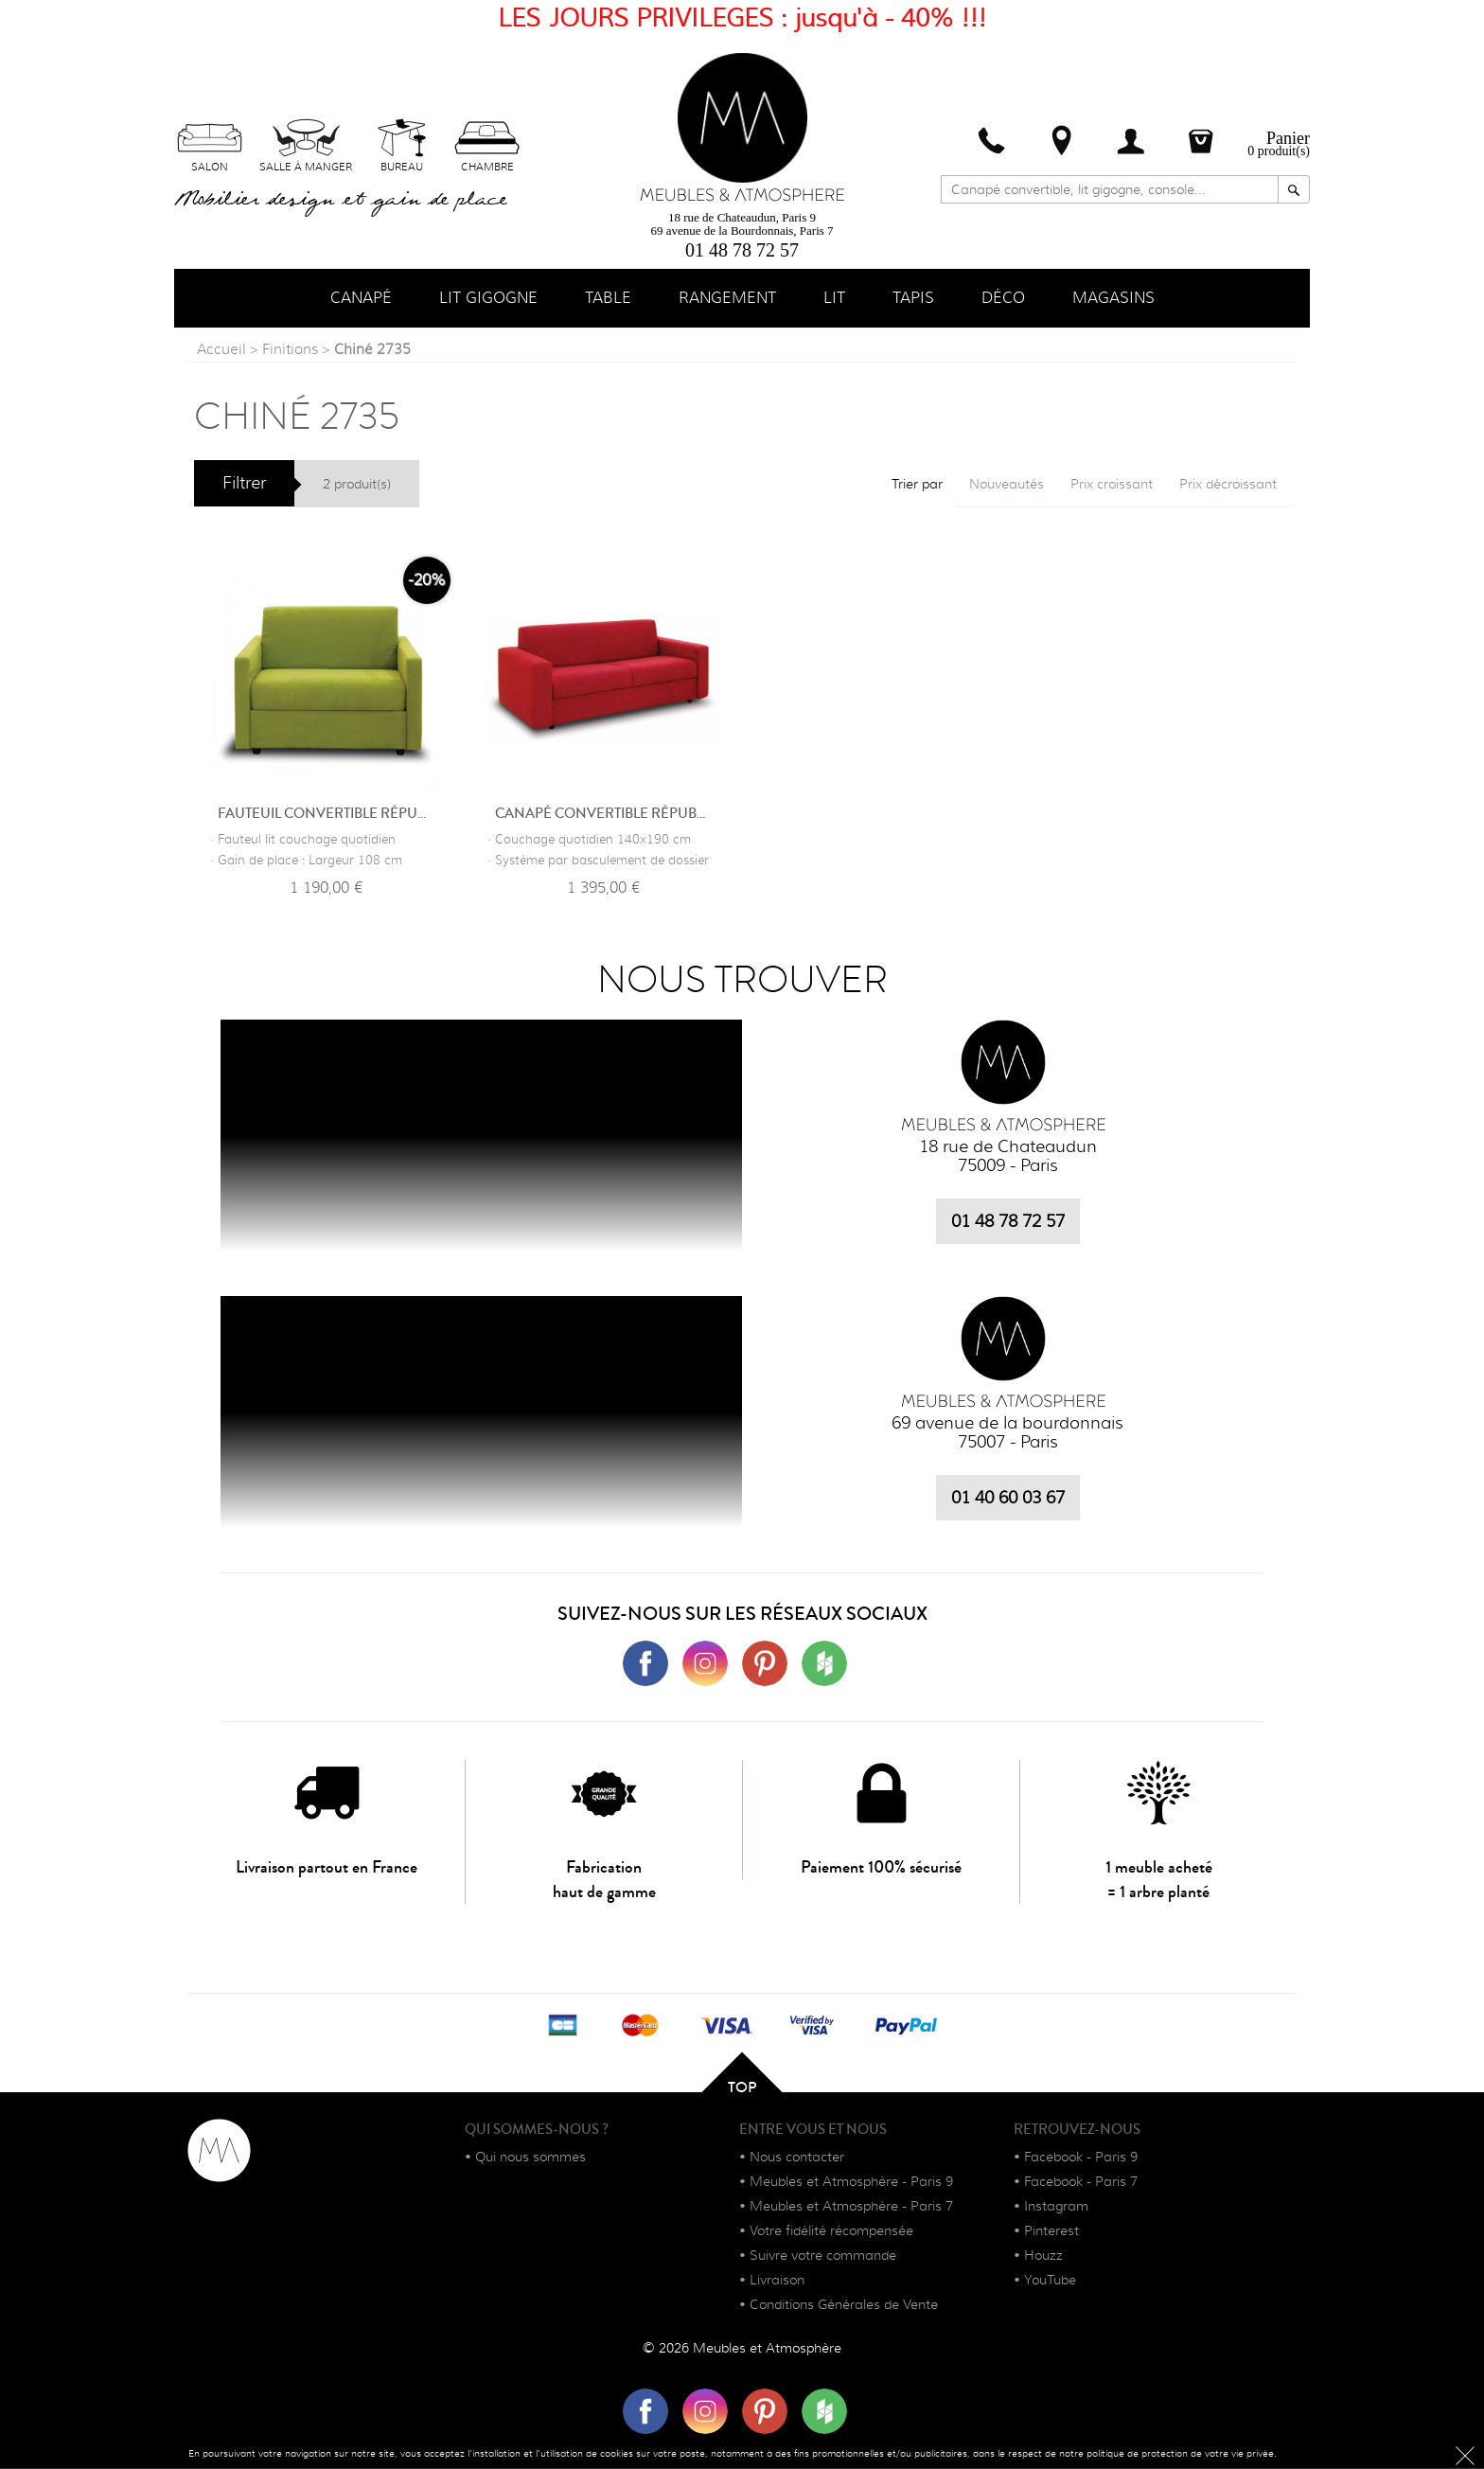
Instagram (1056, 2206)
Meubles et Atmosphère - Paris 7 (851, 2206)
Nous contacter (797, 2157)
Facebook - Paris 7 (1081, 2182)
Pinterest (1051, 2231)
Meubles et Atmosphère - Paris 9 (851, 2182)
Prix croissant (1111, 484)
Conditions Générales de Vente (844, 2305)
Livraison (777, 2280)
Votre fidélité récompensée (831, 2231)
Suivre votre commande (823, 2256)
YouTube (1050, 2280)
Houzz (1043, 2256)
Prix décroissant (1228, 484)
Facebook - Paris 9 (1081, 2157)
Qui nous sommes (530, 2157)
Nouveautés (1006, 484)
